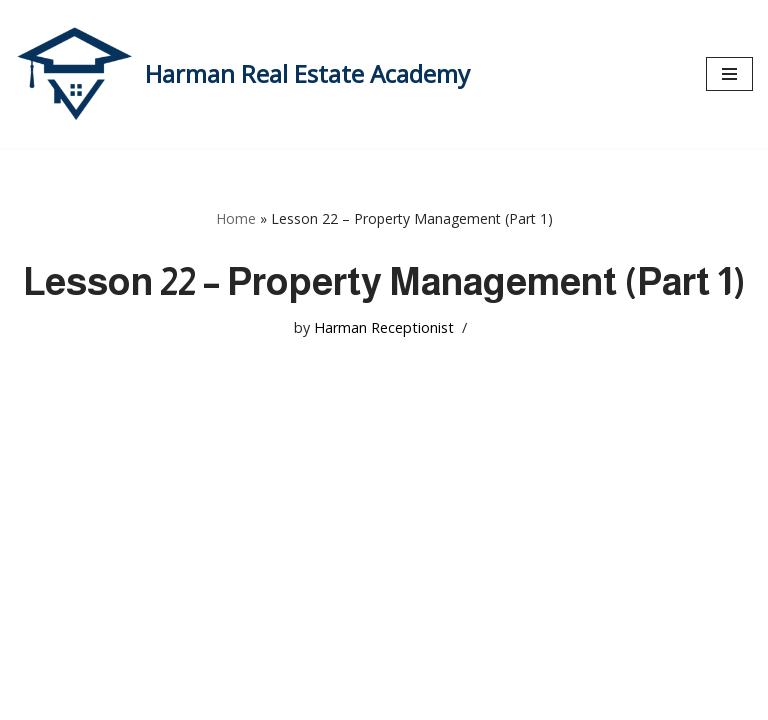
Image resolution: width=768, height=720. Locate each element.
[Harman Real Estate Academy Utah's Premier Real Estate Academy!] (242, 74)
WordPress (204, 698)
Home (236, 218)
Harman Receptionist (384, 327)
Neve (34, 698)
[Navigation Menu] (729, 74)
